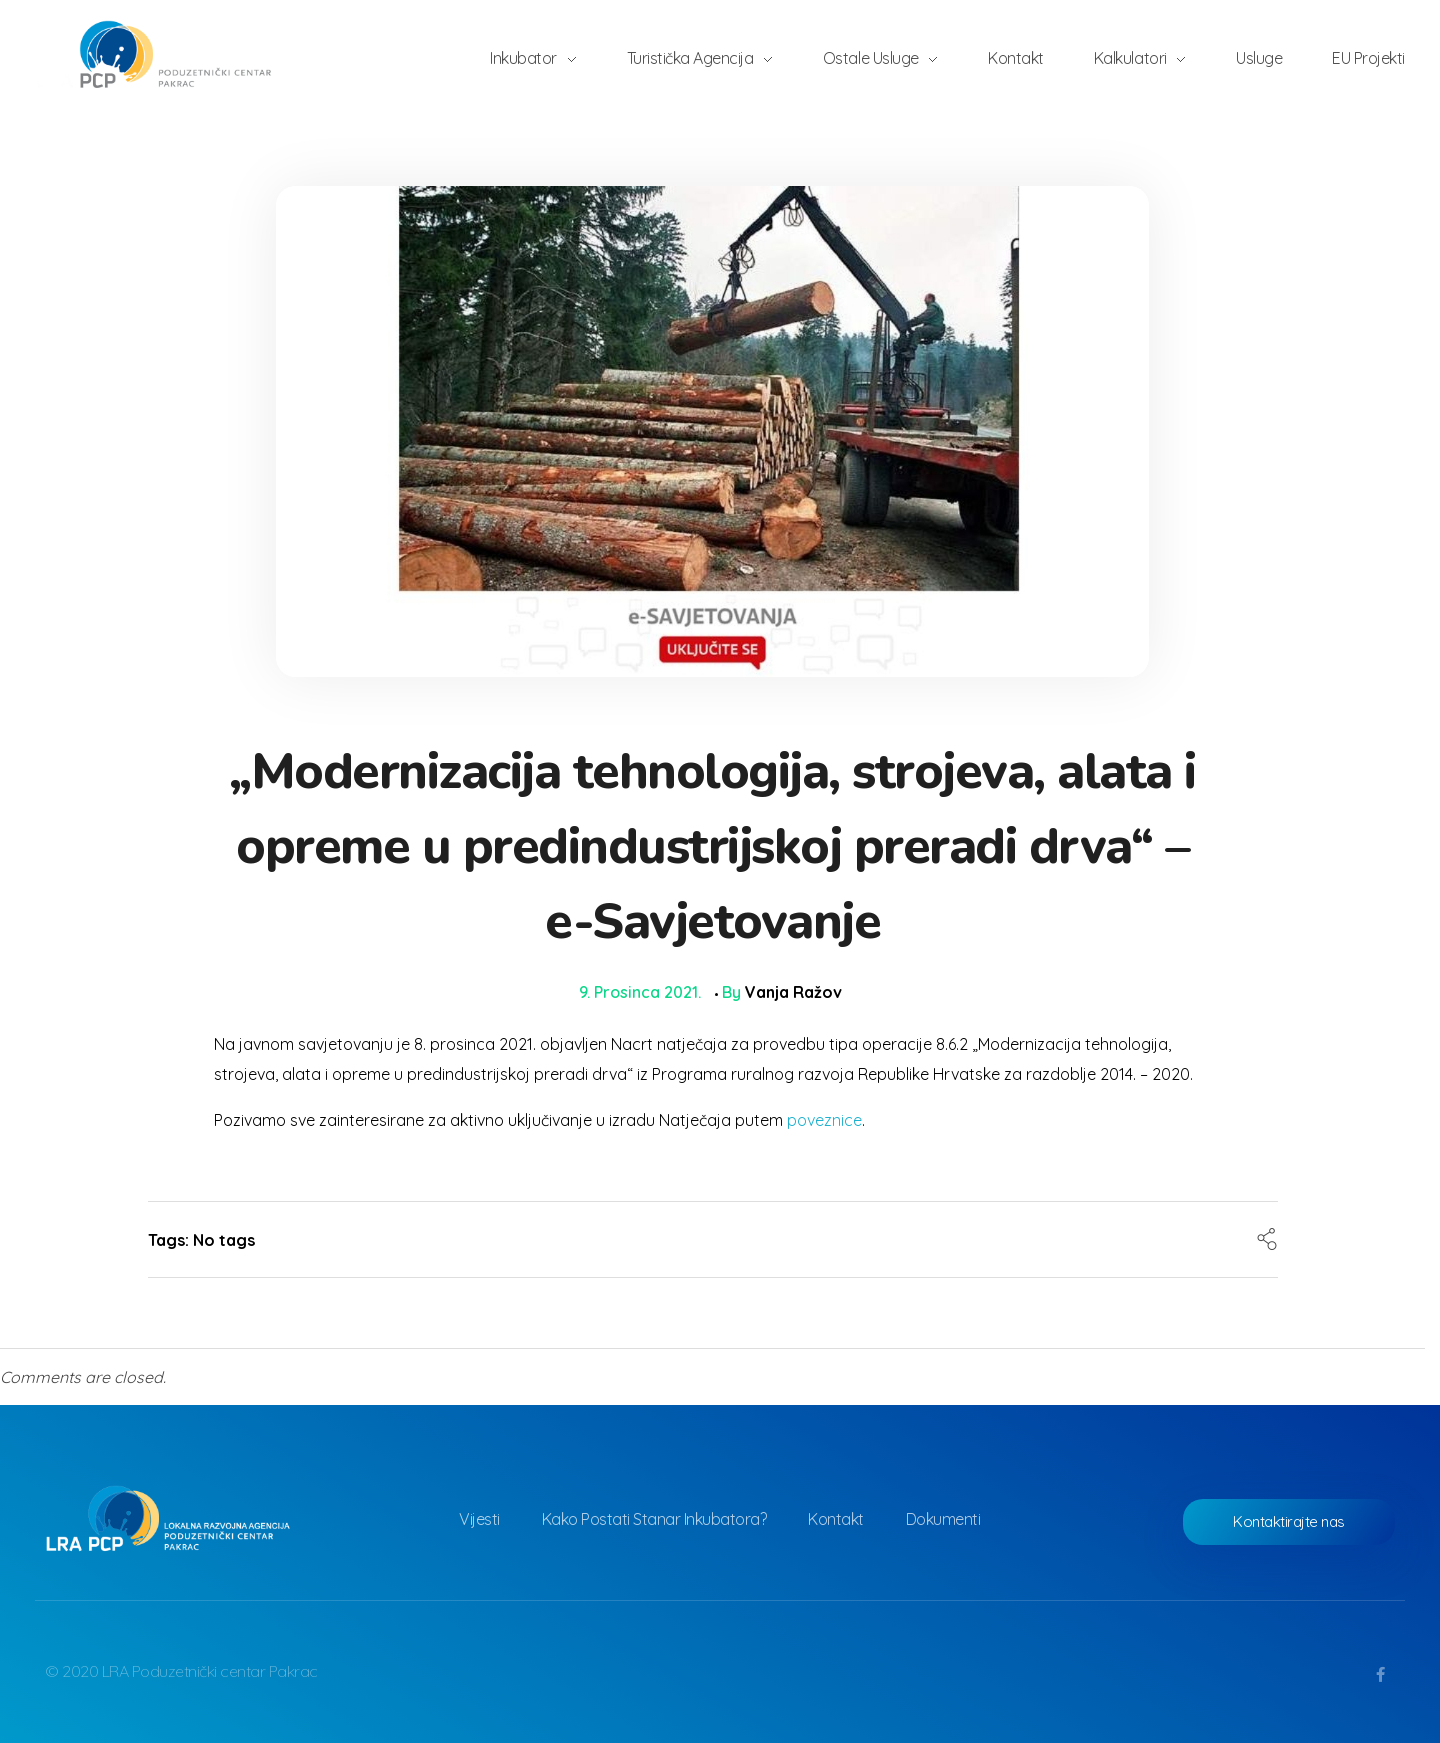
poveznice (824, 1120)
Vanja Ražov (793, 992)
